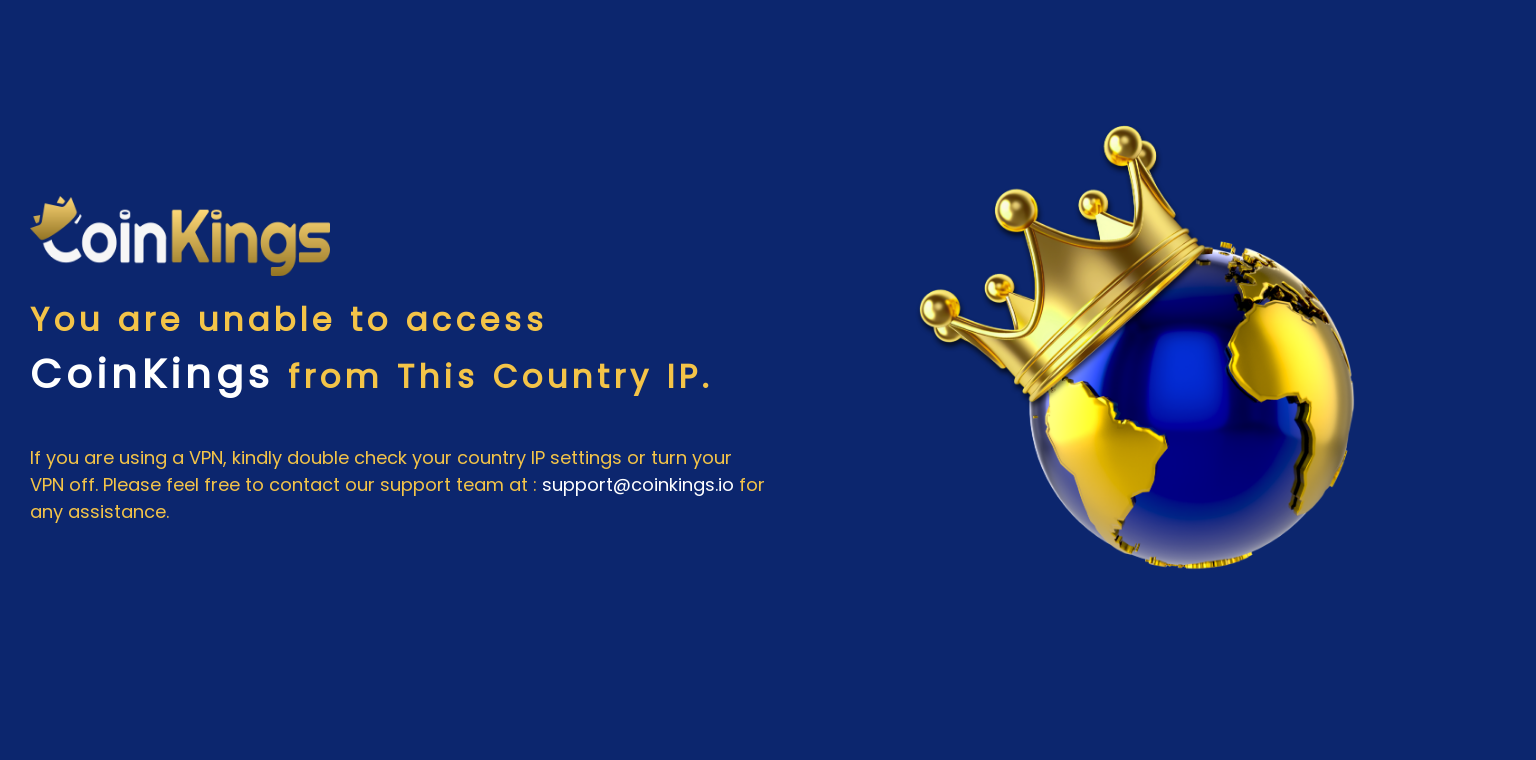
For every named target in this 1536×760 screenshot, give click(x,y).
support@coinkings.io (638, 484)
